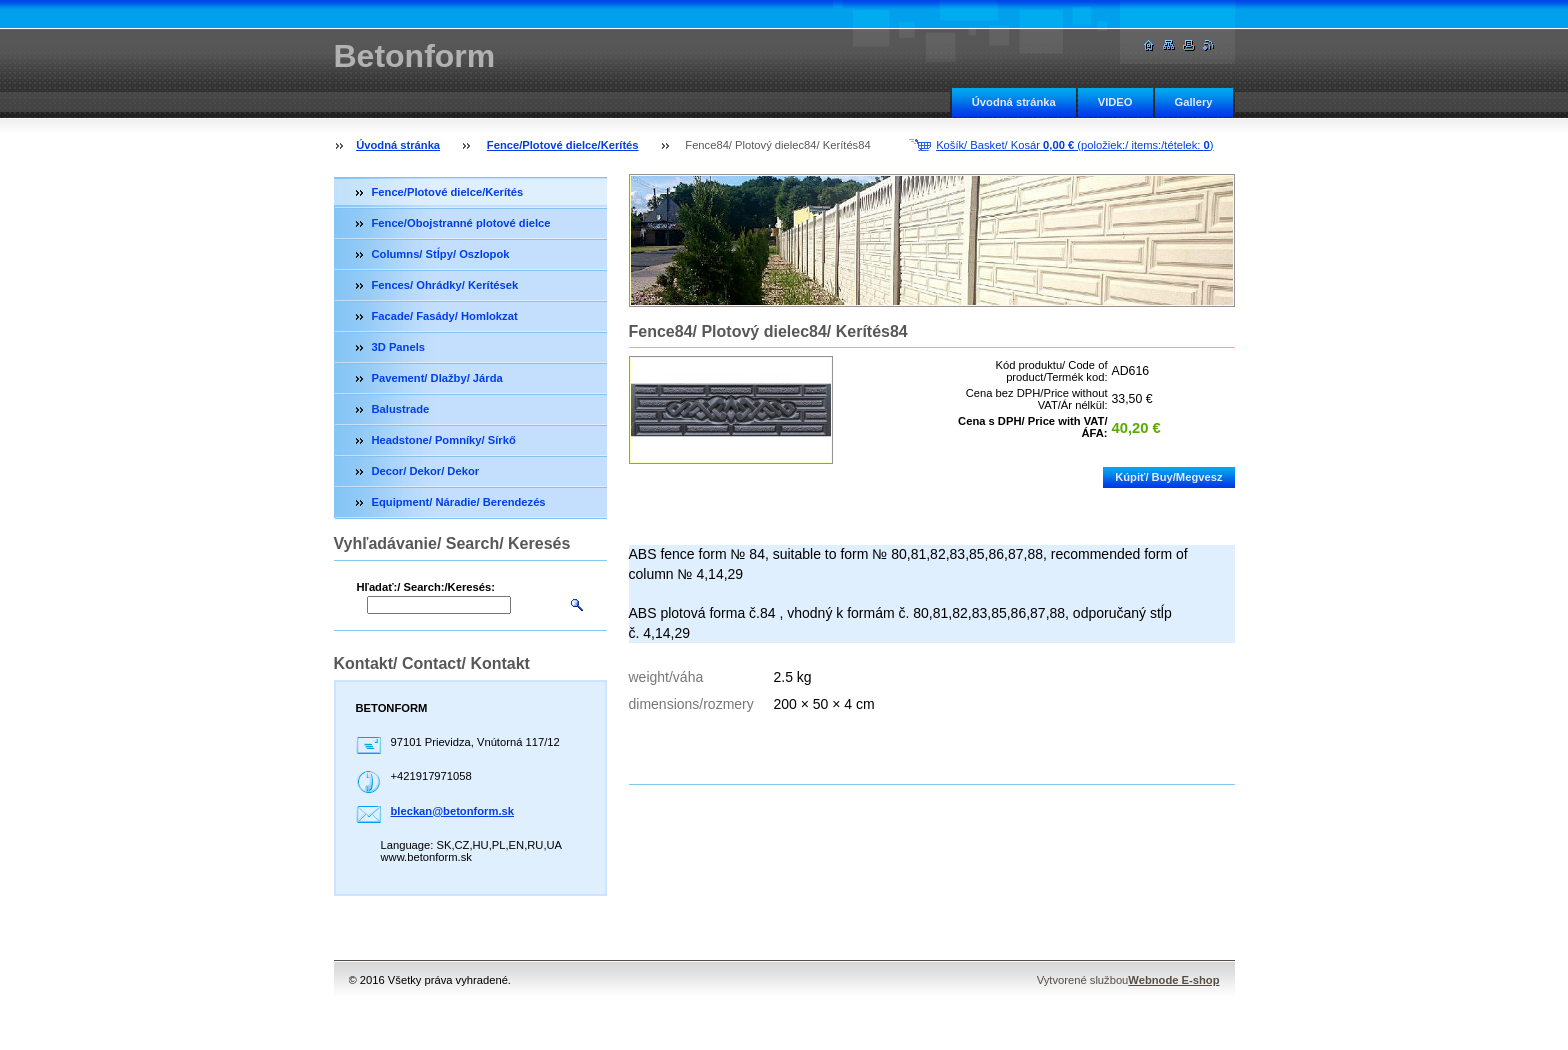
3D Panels (398, 347)
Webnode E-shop (1173, 980)
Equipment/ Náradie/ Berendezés (459, 502)
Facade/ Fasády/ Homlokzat (445, 316)
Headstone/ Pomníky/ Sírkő (444, 440)
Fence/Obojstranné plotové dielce (461, 223)
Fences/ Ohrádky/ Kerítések (445, 285)
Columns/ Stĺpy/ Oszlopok (441, 254)
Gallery (1194, 102)
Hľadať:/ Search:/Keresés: (426, 587)
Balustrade (401, 409)
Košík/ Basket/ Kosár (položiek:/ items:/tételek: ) (1074, 145)
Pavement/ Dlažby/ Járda (437, 378)
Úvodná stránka (1014, 102)
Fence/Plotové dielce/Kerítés (563, 145)
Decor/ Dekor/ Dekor (426, 471)
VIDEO (1115, 102)
